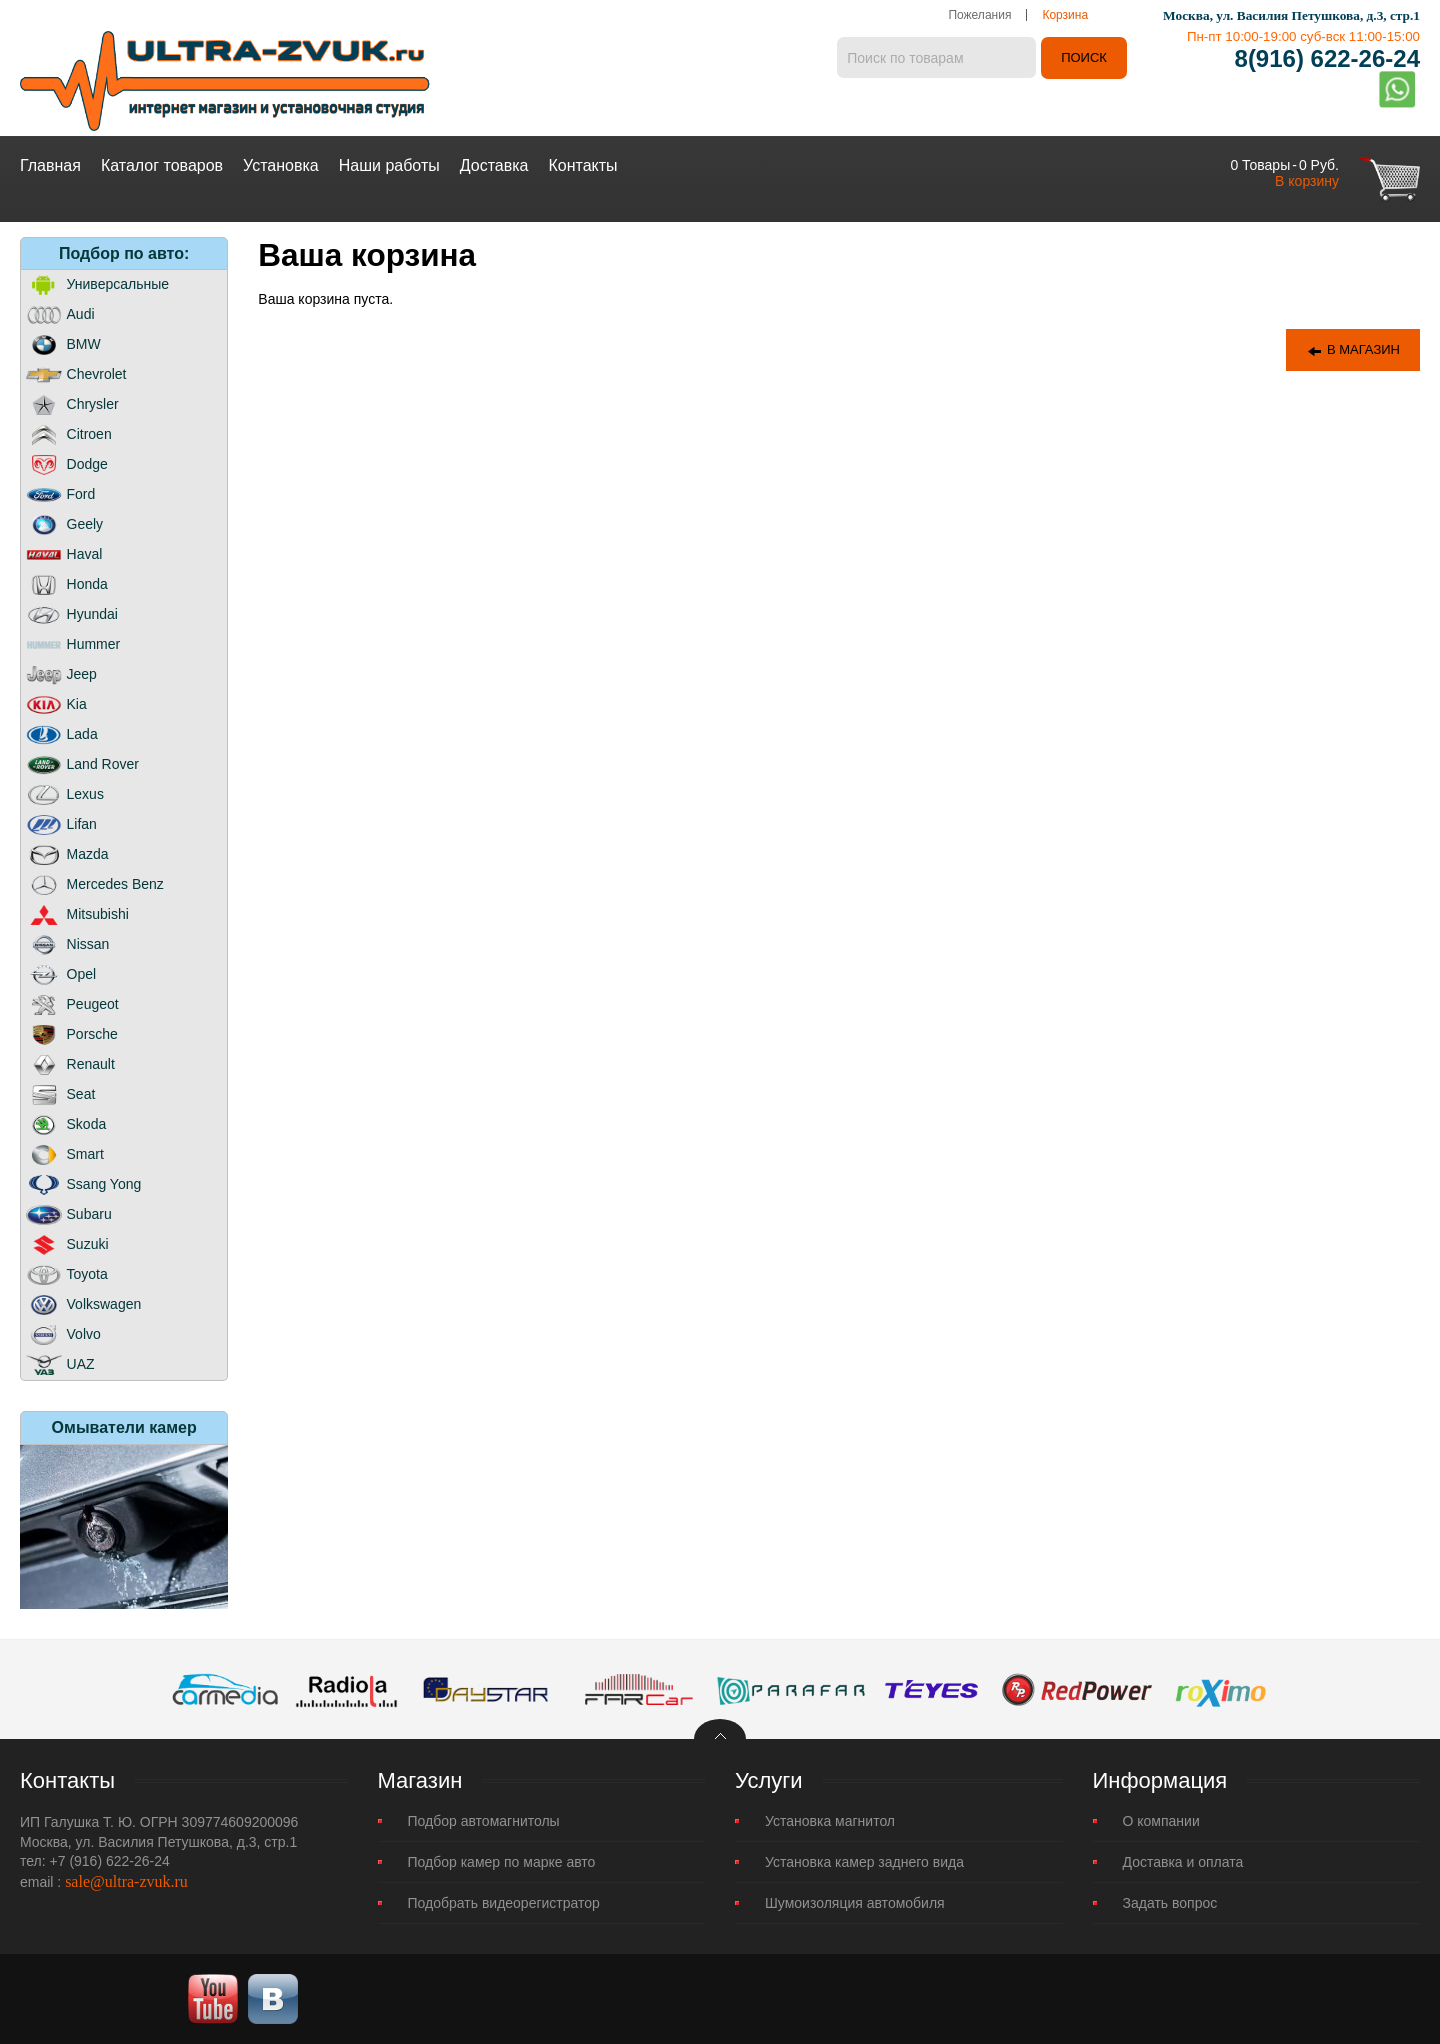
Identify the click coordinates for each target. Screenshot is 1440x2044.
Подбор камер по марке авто (502, 1862)
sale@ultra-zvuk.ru (126, 1881)
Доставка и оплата (1183, 1862)
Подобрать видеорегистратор (504, 1903)
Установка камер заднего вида (864, 1862)
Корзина (1065, 15)
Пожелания (979, 15)
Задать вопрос (1170, 1903)
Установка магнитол (830, 1821)
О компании (1161, 1821)
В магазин (1353, 351)
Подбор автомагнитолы (484, 1821)
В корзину (1307, 181)
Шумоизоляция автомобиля (855, 1903)
